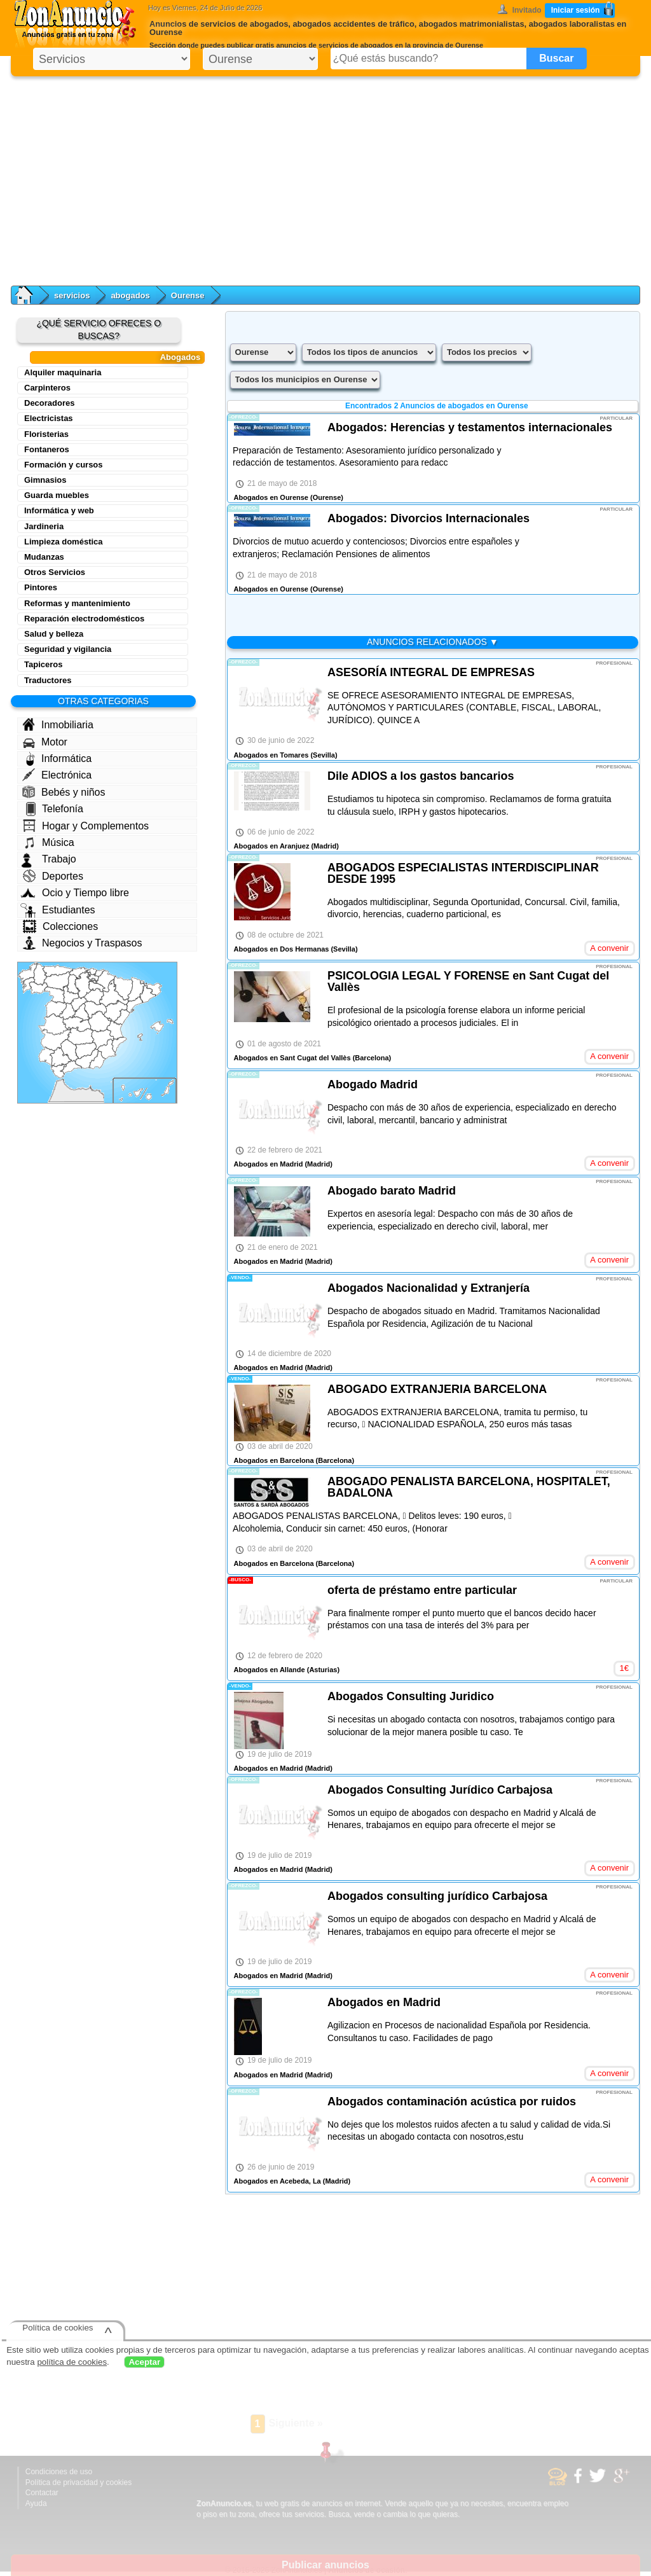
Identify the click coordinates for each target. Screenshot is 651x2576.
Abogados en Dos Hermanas (281, 949)
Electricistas (48, 418)
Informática (59, 759)
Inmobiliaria (57, 724)
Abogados (180, 357)
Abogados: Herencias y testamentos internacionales (469, 427)
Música (48, 842)
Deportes (53, 875)
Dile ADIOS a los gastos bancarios (420, 776)
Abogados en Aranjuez (272, 846)
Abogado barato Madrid (391, 1190)
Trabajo (49, 859)
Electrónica (57, 774)
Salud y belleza (53, 634)
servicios (72, 295)
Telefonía (54, 809)
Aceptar (144, 2362)
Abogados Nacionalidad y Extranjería (428, 1288)
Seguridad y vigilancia (67, 649)
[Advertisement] (325, 178)
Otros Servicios (54, 572)
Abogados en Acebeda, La (277, 2181)
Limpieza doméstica (63, 541)
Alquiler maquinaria (62, 372)
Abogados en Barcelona (274, 1460)
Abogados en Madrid (268, 1164)
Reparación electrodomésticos (84, 618)
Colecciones (60, 926)
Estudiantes (57, 910)
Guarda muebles (56, 495)
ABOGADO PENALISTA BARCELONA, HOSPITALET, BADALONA (468, 1487)
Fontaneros (46, 449)
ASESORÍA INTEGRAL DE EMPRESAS (431, 672)
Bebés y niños (64, 792)
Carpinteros (47, 387)
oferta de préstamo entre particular (422, 1590)
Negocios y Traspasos (82, 943)
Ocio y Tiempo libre (74, 892)
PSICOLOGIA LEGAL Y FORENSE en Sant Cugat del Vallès (468, 981)
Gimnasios (45, 480)
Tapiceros (43, 664)
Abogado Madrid (372, 1084)
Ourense (188, 295)
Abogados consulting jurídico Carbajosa (437, 1896)
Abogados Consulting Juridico (410, 1696)
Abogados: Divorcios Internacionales (428, 518)
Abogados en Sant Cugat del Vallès (292, 1058)
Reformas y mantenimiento (77, 603)
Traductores (47, 680)
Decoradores (49, 403)
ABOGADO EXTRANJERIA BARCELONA (437, 1389)
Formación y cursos (63, 464)
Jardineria (44, 526)
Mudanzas (44, 557)
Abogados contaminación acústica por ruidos (451, 2101)
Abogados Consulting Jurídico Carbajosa (439, 1789)
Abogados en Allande (269, 1669)
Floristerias (46, 434)
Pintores (40, 587)
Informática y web (59, 510)
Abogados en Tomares (271, 755)
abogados (130, 295)
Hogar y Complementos (86, 825)
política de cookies (72, 2362)
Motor (45, 742)
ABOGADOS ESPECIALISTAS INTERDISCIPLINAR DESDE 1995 (463, 873)
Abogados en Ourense (271, 497)
